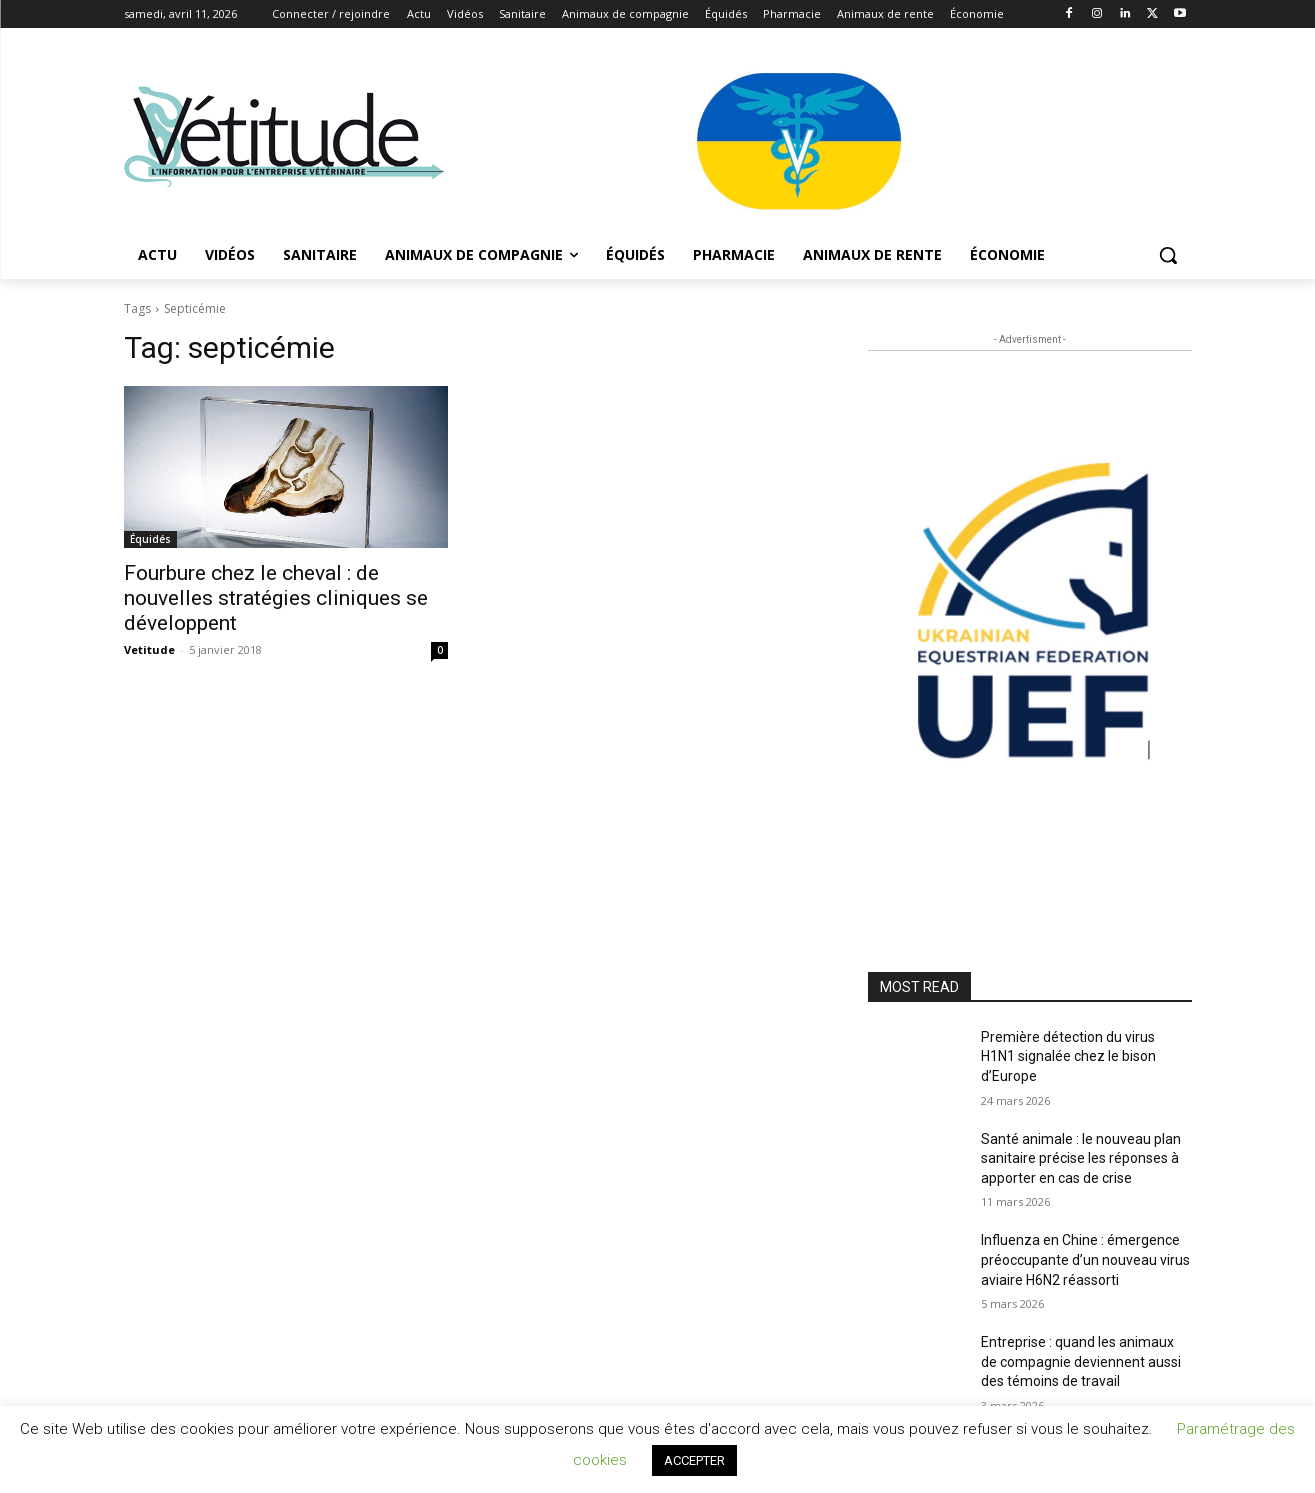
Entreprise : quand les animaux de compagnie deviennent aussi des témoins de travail (1081, 1361)
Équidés (150, 539)
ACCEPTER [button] (694, 1460)
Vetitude (149, 649)
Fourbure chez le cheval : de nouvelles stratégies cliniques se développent (276, 598)
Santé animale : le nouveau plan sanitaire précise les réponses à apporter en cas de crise (1081, 1158)
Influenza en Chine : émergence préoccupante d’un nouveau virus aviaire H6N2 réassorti (1085, 1259)
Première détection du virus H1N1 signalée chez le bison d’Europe (1068, 1056)
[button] (1168, 255)
